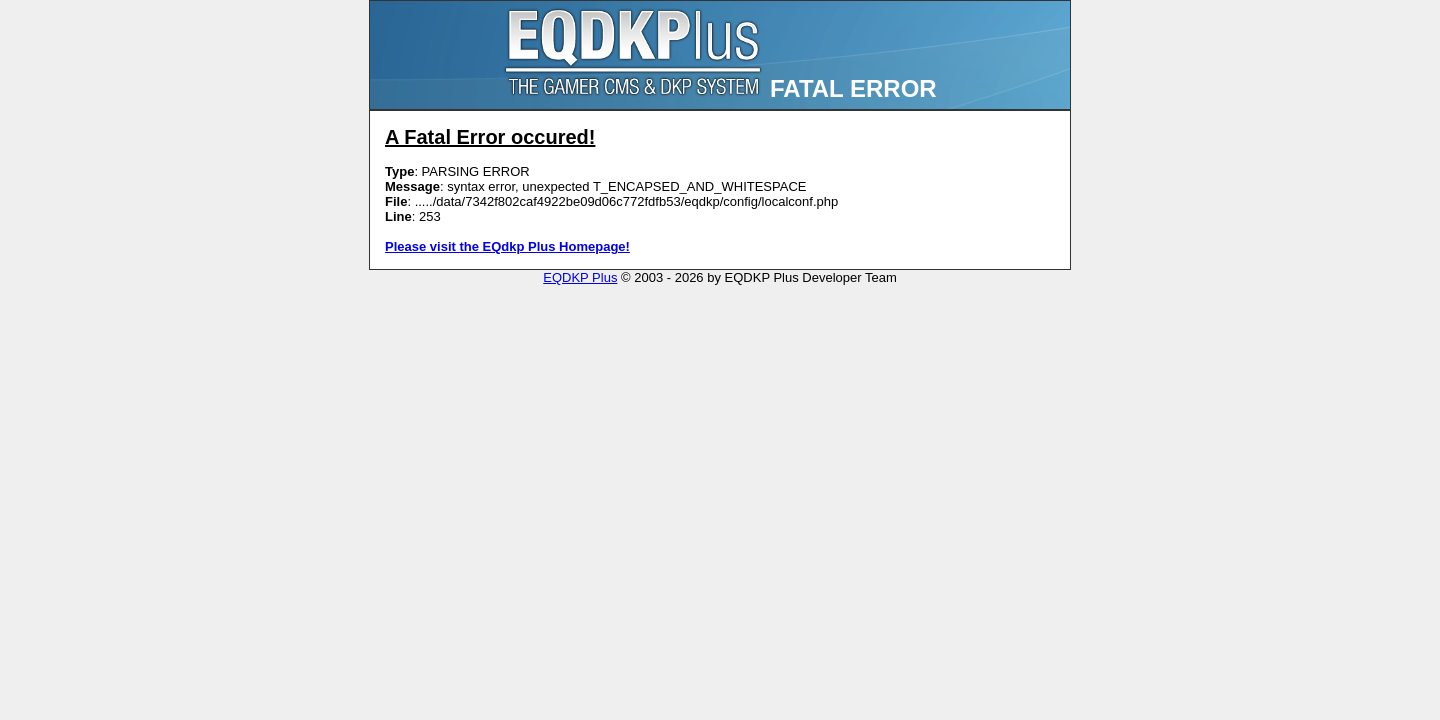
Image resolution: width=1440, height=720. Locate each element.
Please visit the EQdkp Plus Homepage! (507, 246)
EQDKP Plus (580, 277)
